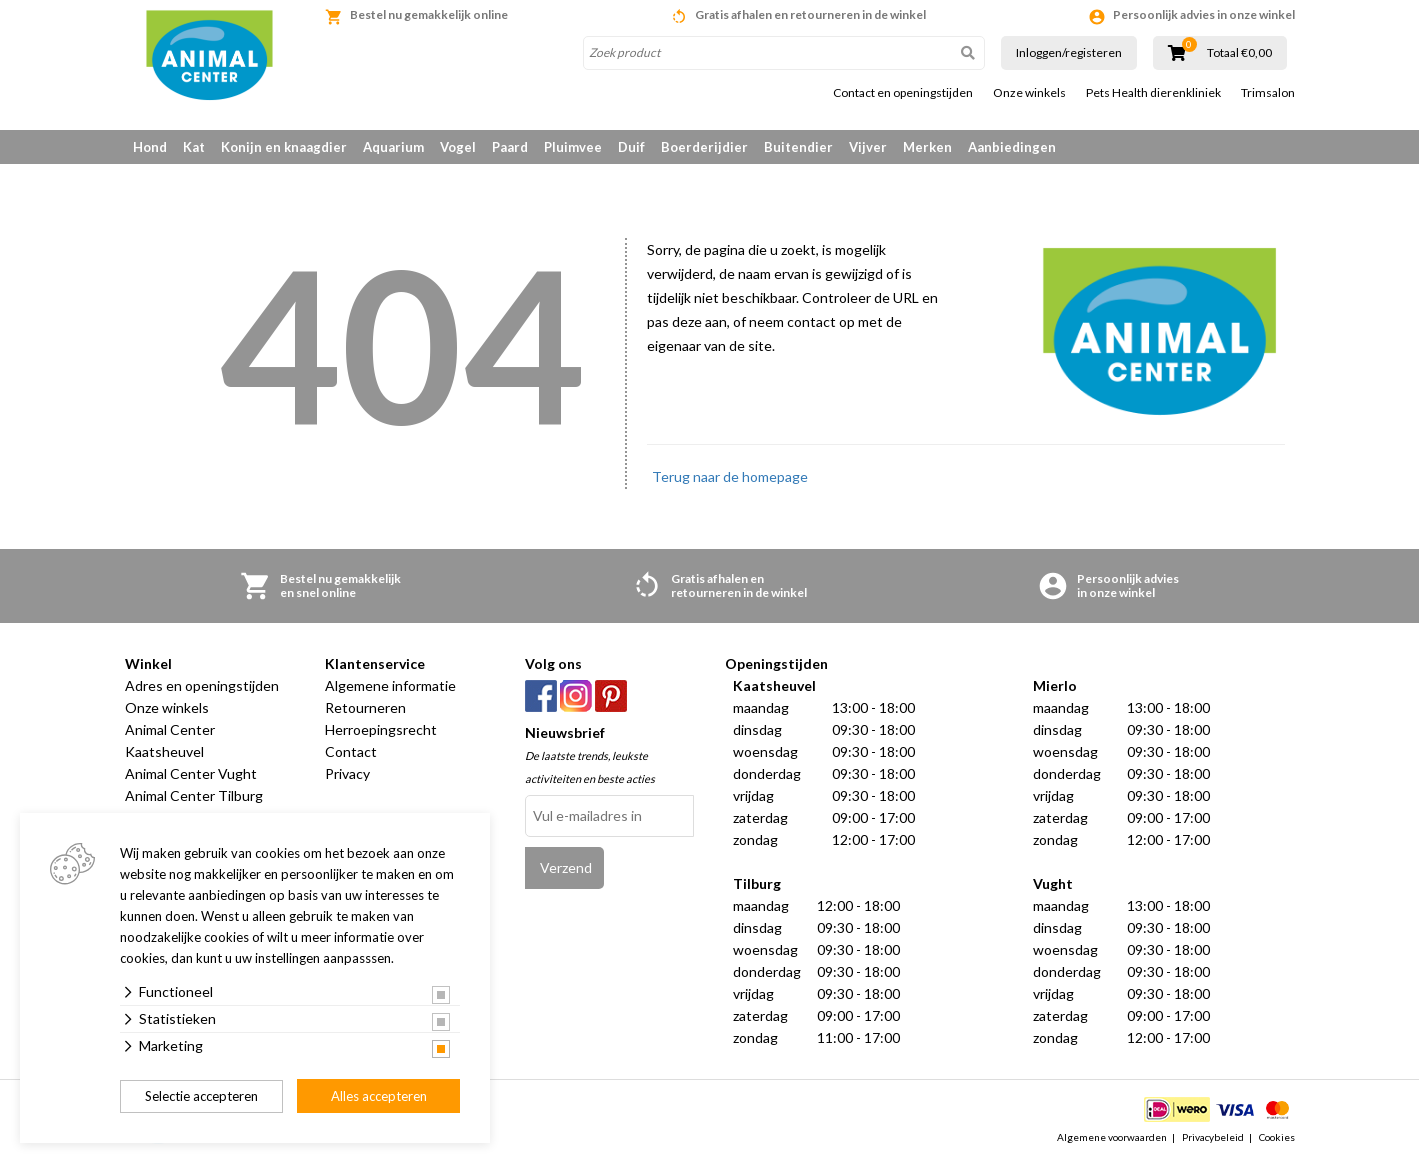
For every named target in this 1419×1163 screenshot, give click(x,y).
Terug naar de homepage (730, 476)
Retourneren (365, 707)
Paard (510, 147)
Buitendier (798, 147)
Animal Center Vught (191, 773)
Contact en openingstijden (903, 93)
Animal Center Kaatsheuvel (170, 740)
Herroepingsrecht (381, 729)
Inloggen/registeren (1069, 52)
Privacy (347, 773)
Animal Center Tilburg (194, 795)
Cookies (1277, 1137)
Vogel (458, 147)
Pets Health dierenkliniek (1153, 93)
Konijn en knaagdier (284, 147)
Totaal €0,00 (1239, 53)
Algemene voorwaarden (1112, 1137)
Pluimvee (573, 147)
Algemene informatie (390, 685)
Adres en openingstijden (202, 685)
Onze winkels (1029, 93)
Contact (351, 751)
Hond (150, 147)
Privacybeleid (1213, 1137)
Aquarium (393, 147)
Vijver (868, 147)
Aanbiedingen (1012, 147)
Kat (194, 147)
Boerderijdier (704, 147)
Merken (927, 147)
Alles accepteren (379, 1096)
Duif (631, 147)
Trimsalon (1268, 93)
